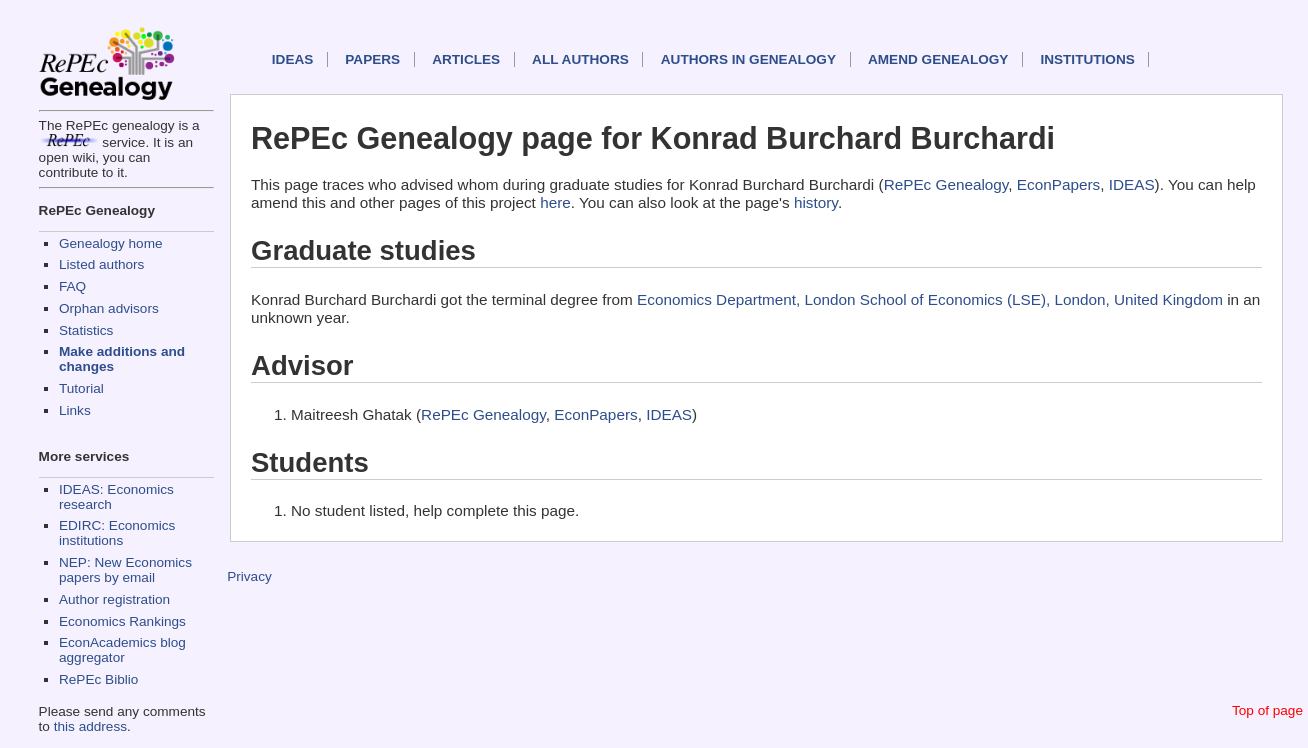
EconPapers (1058, 184)
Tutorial (81, 388)
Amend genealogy (938, 59)
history (816, 202)
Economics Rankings (122, 621)
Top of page (1267, 710)
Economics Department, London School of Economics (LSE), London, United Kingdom (930, 299)
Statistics (86, 330)
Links (75, 410)
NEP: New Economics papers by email (125, 570)
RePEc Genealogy (946, 184)
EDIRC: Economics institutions (117, 533)
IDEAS (293, 59)
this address (90, 726)
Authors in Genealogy (748, 59)
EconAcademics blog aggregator (122, 650)
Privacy (249, 576)
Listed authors (101, 264)
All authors (580, 59)
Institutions (1087, 59)
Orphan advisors (109, 308)
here (555, 202)
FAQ (72, 286)
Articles (466, 59)
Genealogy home (111, 243)
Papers (372, 59)
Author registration (114, 599)
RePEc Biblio (98, 679)
